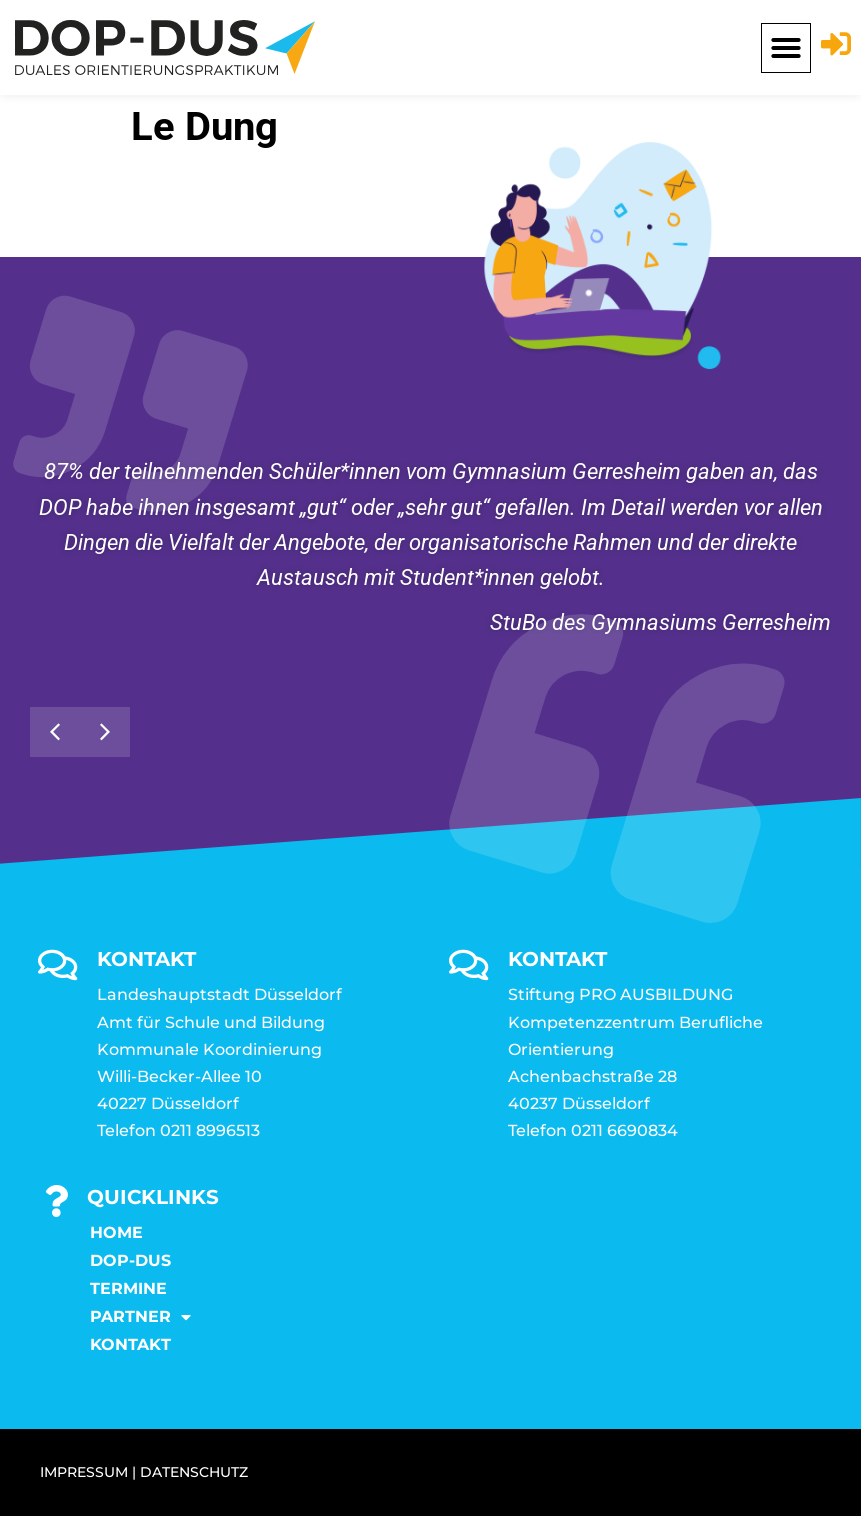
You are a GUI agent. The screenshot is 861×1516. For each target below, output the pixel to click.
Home (116, 1232)
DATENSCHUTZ (194, 1472)
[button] (786, 48)
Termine (128, 1288)
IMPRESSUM (84, 1472)
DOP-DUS (130, 1260)
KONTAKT (130, 1344)
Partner (140, 1317)
